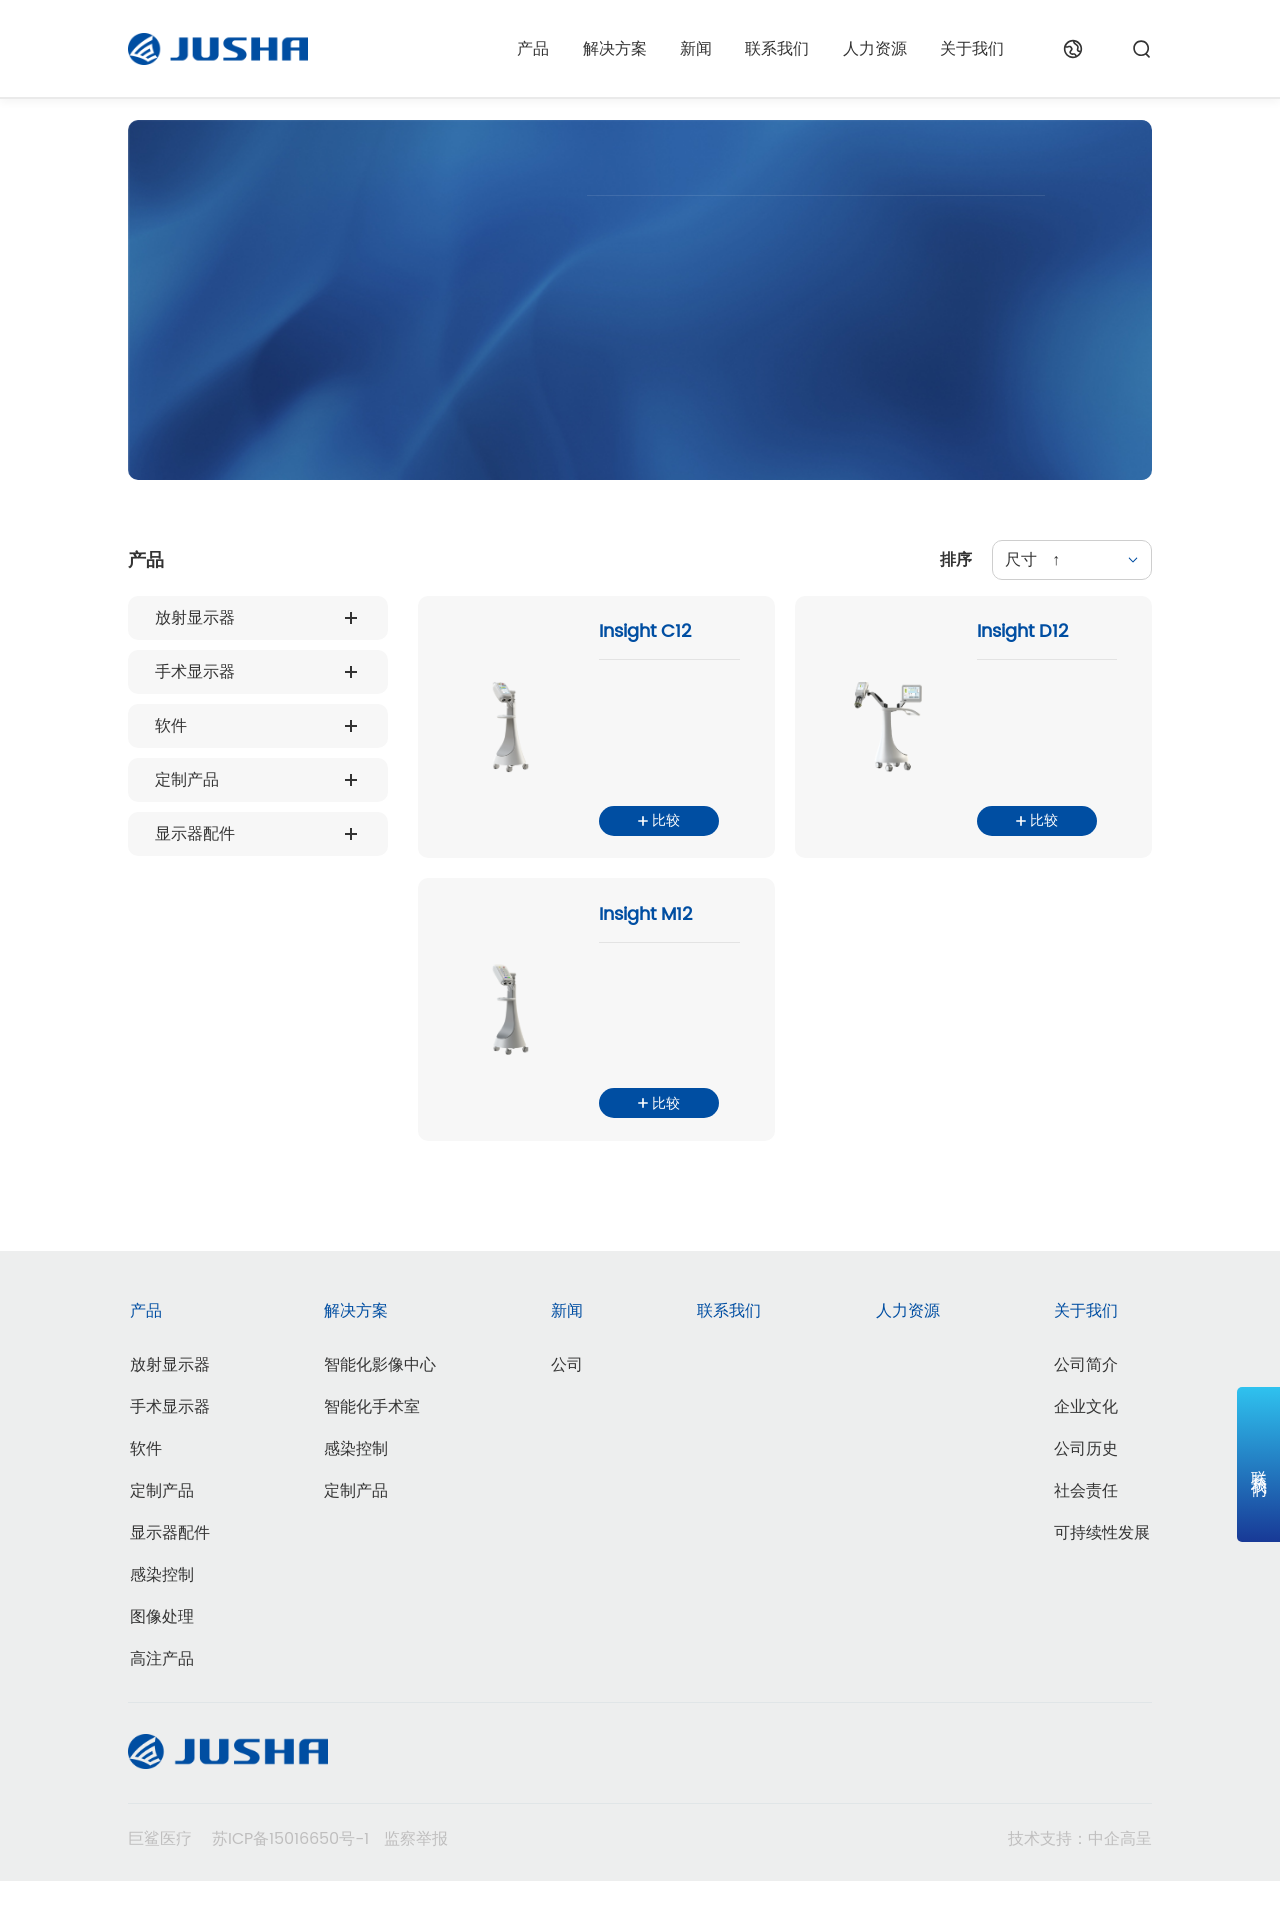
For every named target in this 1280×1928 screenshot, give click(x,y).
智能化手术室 (372, 1453)
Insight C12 (645, 636)
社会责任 (1086, 1537)
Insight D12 (1021, 636)
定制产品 (187, 780)
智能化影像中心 (380, 1411)
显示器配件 (195, 834)
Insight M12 (645, 941)
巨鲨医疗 (160, 1886)
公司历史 (1086, 1495)
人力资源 (875, 49)
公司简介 (1086, 1411)
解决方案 (615, 49)
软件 (171, 726)
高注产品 (162, 1705)
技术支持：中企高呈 (1080, 1886)
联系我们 (777, 49)
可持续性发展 (1102, 1579)
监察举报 (416, 1886)
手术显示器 (195, 672)
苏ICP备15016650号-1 (290, 1886)
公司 (567, 1411)
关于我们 (972, 49)
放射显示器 (195, 618)
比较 (659, 840)
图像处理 (162, 1663)
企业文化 (1086, 1453)
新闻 (696, 49)
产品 (533, 49)
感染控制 (162, 1621)
